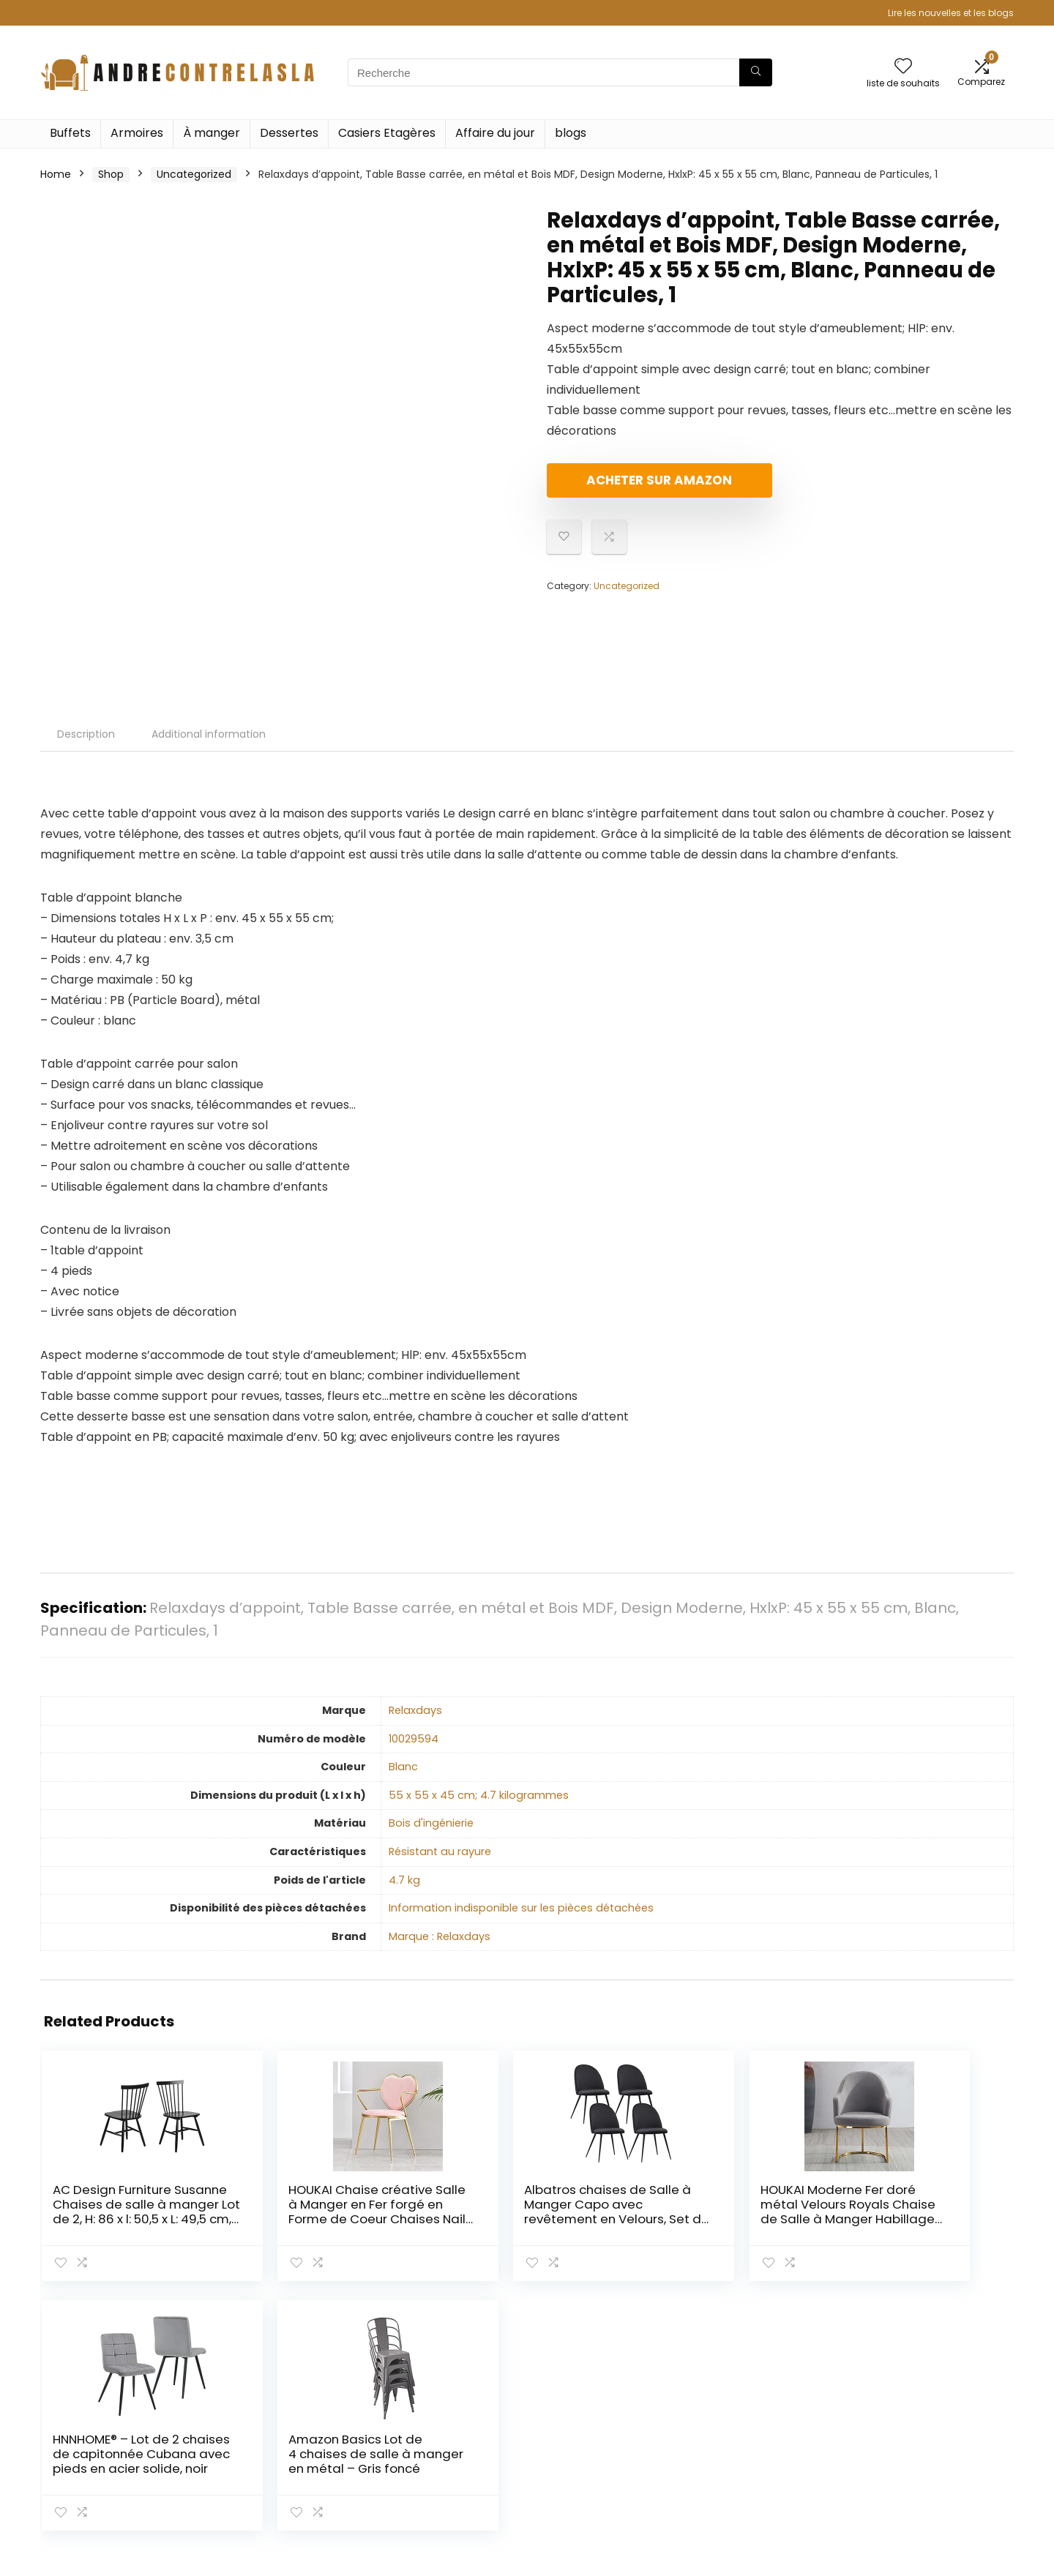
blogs (570, 132)
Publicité (730, 2492)
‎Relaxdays (415, 1710)
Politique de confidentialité (935, 2410)
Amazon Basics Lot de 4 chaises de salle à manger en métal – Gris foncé (930, 2211)
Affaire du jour (495, 132)
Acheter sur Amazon (630, 486)
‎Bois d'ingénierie (431, 1823)
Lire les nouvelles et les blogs (951, 13)
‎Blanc (403, 1766)
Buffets (70, 132)
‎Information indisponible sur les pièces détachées (521, 1908)
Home (55, 174)
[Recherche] (755, 72)
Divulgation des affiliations (934, 2451)
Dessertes (289, 132)
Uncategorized (194, 174)
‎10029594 (413, 1738)
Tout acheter (743, 2430)
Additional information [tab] (209, 734)
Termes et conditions (922, 2430)
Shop (111, 174)
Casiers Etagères (387, 132)
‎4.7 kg (404, 1880)
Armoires (137, 132)
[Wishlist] (903, 67)
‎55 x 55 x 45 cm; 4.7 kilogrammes (479, 1795)
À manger (211, 132)
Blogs (722, 2451)
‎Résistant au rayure (440, 1851)
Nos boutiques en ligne (767, 2471)
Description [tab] (86, 734)
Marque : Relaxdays (439, 1936)
